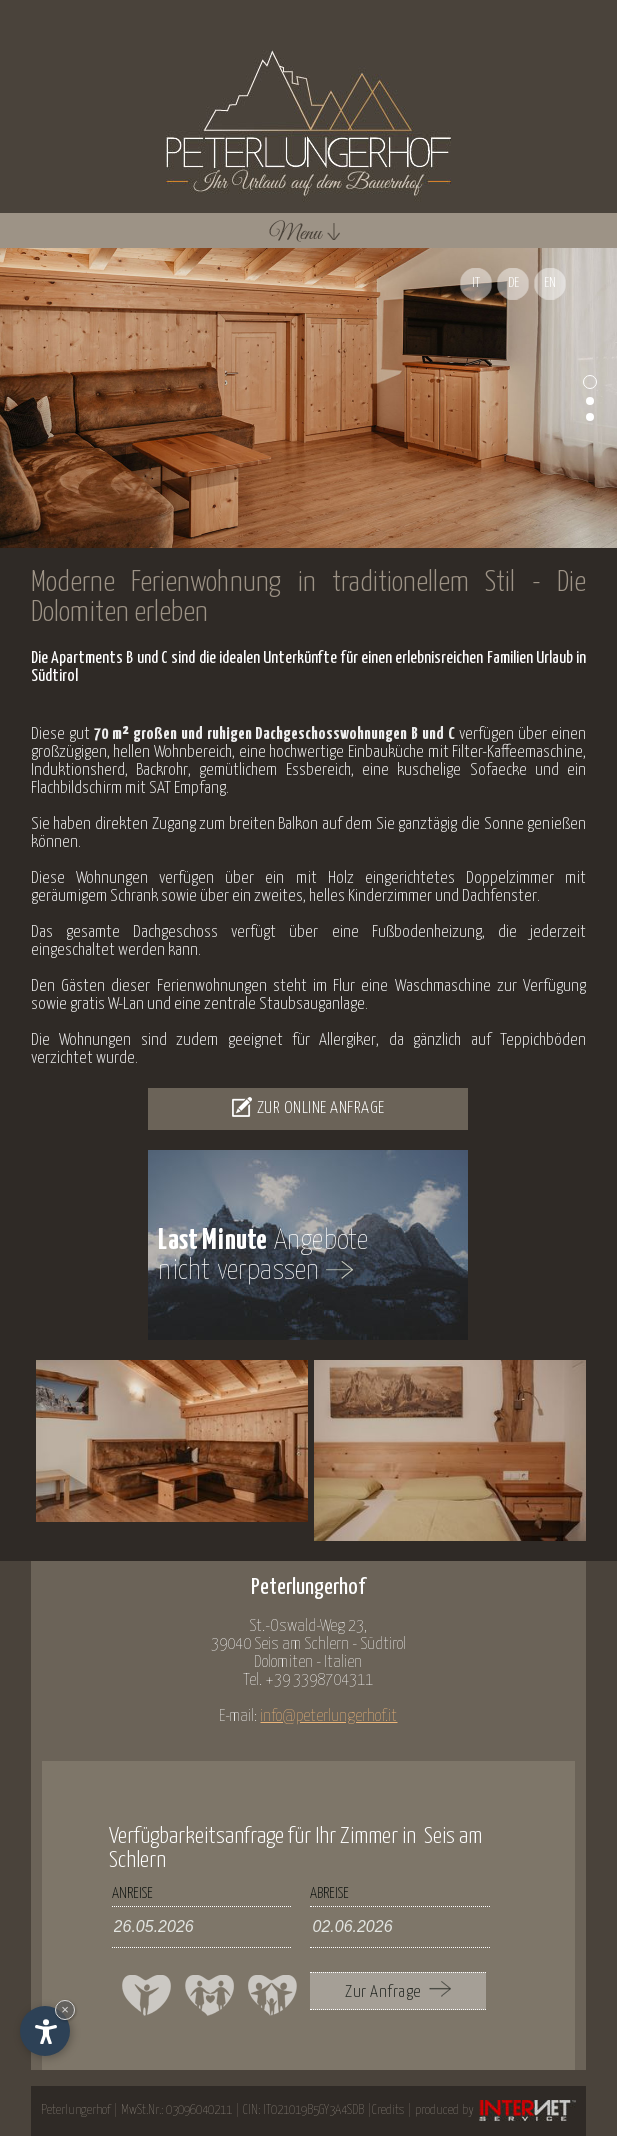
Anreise (132, 1893)
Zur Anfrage (398, 1991)
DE (513, 283)
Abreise (329, 1893)
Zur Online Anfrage (308, 1107)
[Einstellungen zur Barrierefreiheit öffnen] (45, 2031)
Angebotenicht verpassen (263, 1257)
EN (550, 283)
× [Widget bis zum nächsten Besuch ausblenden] (65, 2009)
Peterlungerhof (75, 2110)
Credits (388, 2110)
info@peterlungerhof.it (328, 1716)
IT (476, 283)
